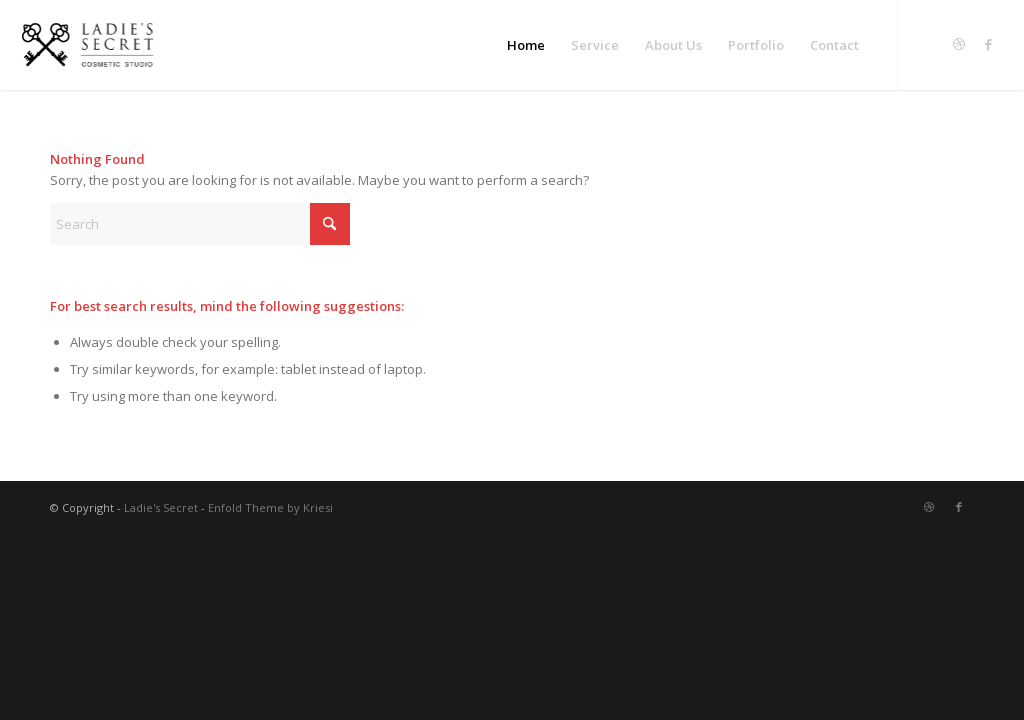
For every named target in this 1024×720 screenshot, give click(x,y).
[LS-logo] (87, 45)
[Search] (200, 224)
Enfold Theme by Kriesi (270, 507)
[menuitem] (526, 45)
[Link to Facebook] (989, 44)
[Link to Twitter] (929, 44)
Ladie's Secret (161, 507)
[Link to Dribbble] (959, 44)
